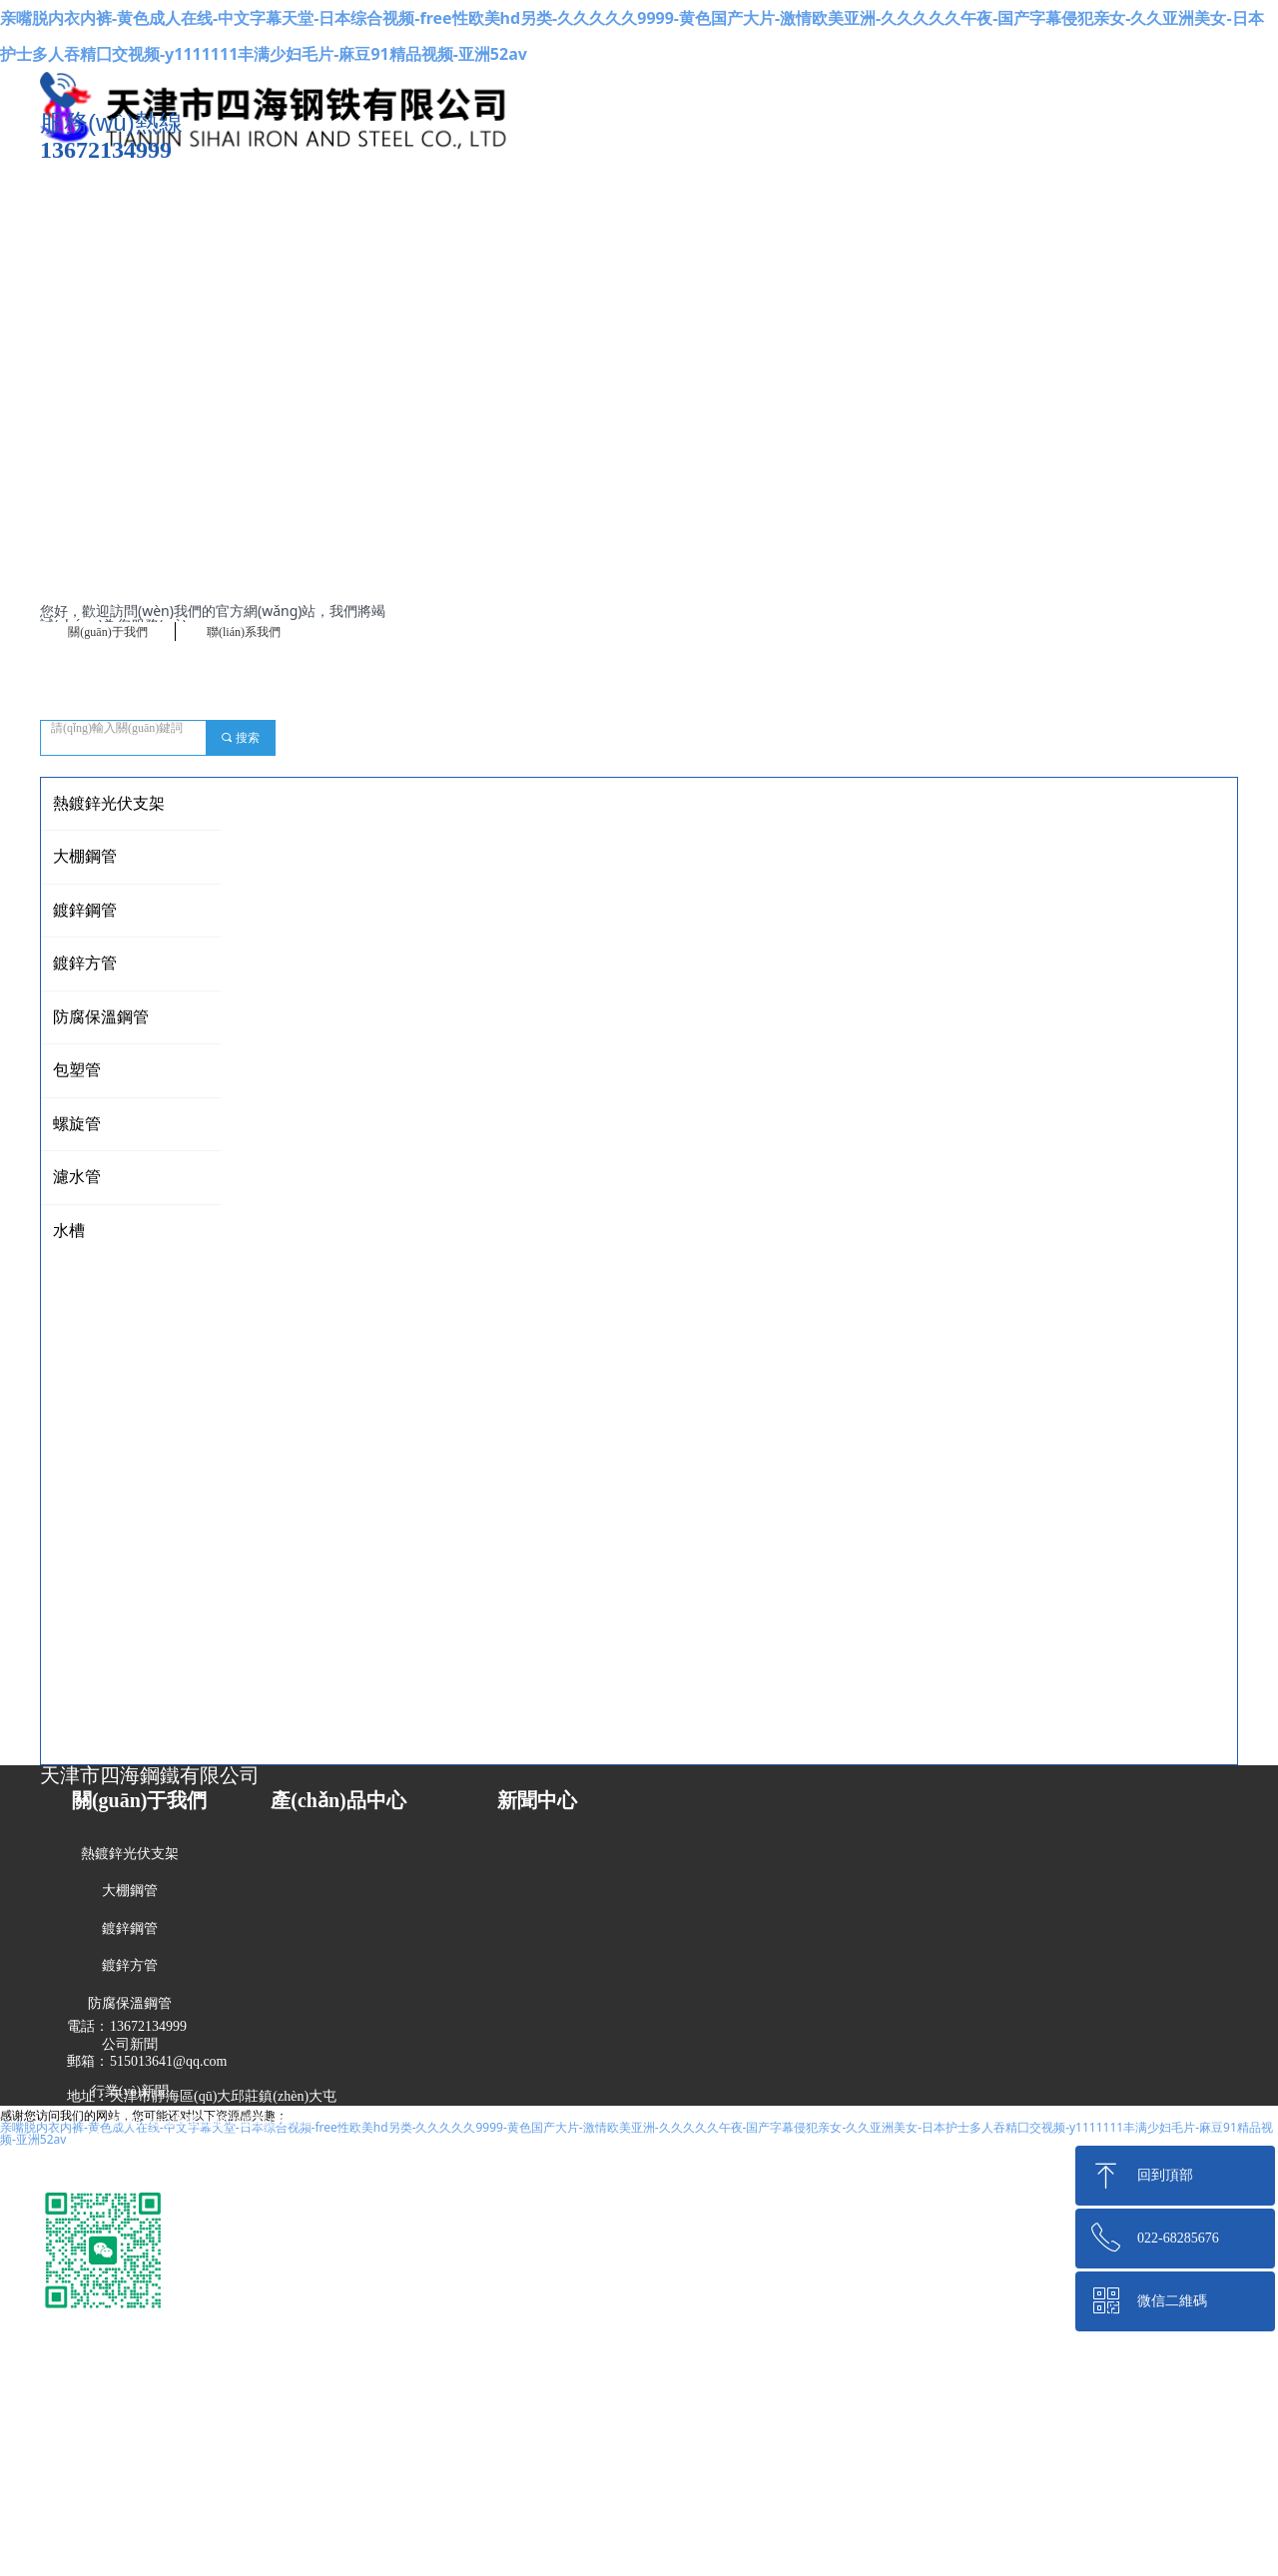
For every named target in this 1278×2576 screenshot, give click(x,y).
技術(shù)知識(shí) (130, 2137)
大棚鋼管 (85, 856)
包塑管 (77, 1069)
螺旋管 (77, 1123)
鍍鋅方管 (85, 963)
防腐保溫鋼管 (101, 1016)
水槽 (69, 1230)
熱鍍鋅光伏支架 (109, 803)
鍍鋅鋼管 (85, 910)
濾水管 (77, 1176)
